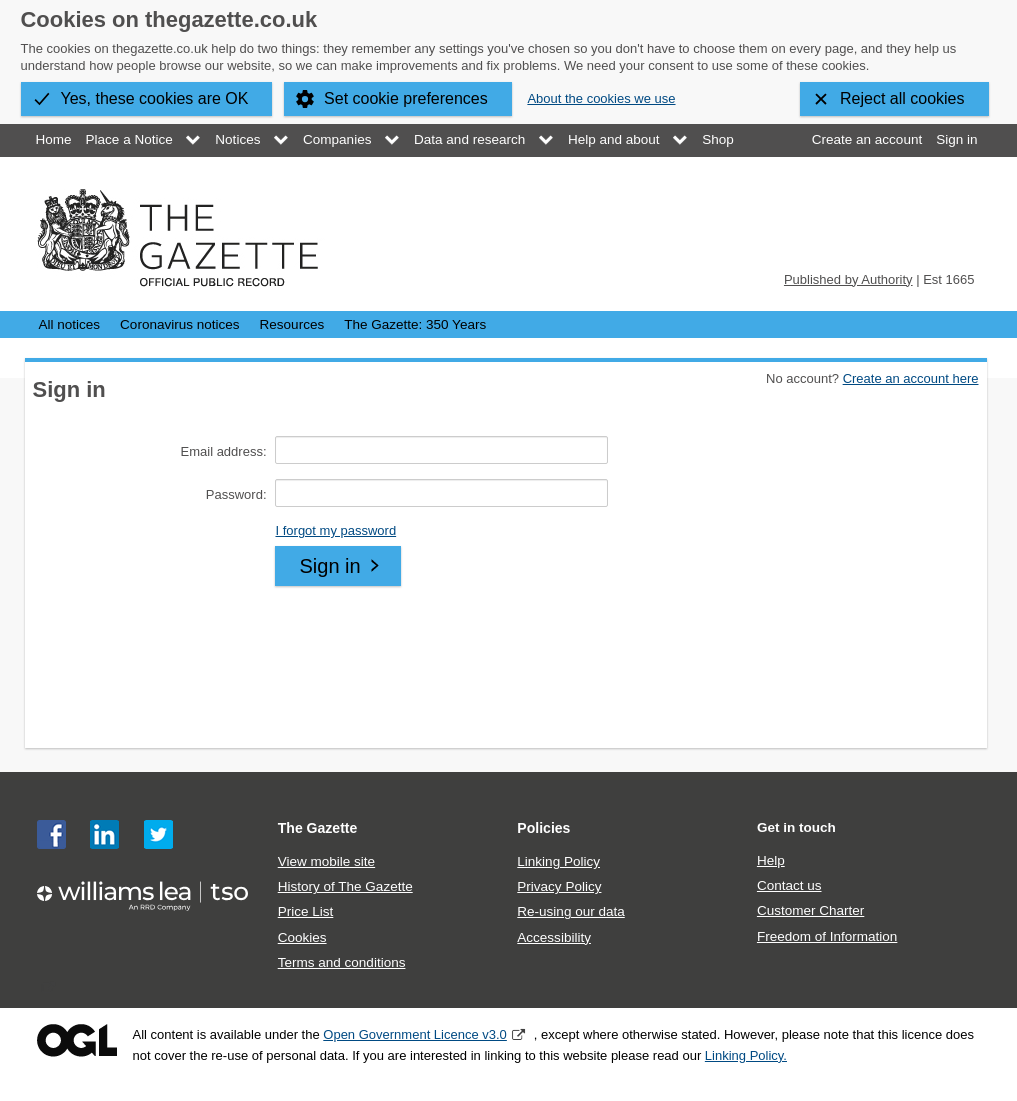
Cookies (302, 937)
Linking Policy (558, 861)
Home (54, 139)
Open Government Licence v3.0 (415, 1034)
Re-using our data (570, 911)
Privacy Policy (559, 886)
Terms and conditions (342, 962)
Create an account (867, 139)
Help (771, 860)
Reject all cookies (902, 98)
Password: (236, 494)
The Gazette (318, 828)
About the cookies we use (601, 98)
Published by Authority (848, 279)
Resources (292, 324)
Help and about (614, 139)
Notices (237, 139)
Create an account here (911, 378)
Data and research (469, 139)
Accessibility (554, 937)
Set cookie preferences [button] (406, 98)
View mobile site (326, 861)
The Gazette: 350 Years (415, 324)
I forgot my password (335, 530)
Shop (718, 139)
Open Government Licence (77, 1040)
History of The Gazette (345, 886)
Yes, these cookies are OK (155, 98)
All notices (70, 324)
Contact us (789, 885)
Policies (543, 828)
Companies (337, 139)
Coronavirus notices (179, 324)
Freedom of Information (827, 936)
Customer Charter (810, 910)
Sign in (956, 139)
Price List (306, 911)
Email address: (224, 451)
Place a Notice (129, 139)
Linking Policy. (746, 1055)
